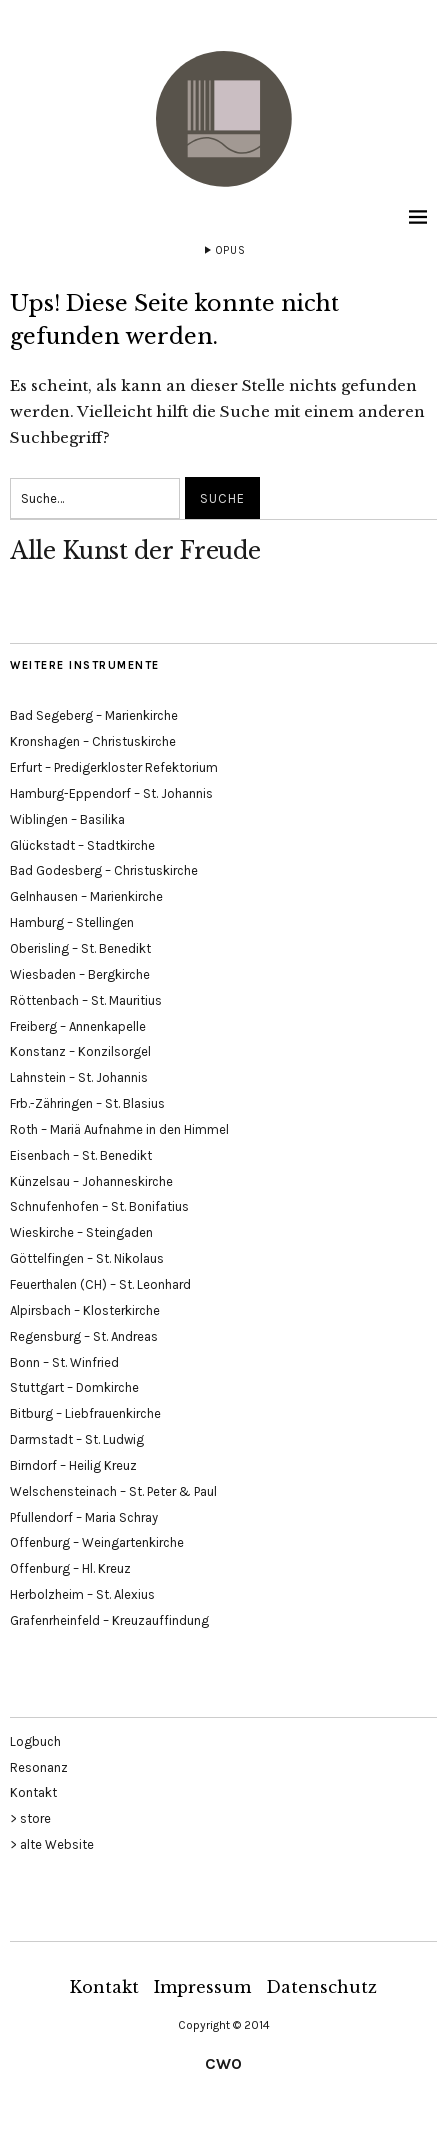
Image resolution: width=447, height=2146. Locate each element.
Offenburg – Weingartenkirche (97, 1542)
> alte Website (52, 1844)
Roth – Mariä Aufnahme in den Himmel (119, 1129)
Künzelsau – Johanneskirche (91, 1181)
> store (30, 1818)
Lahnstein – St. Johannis (79, 1077)
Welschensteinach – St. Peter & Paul (113, 1491)
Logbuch (35, 1741)
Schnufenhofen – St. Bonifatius (99, 1206)
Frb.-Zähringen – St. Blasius (87, 1103)
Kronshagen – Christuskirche (93, 741)
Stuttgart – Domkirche (74, 1387)
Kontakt (33, 1792)
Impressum (202, 1987)
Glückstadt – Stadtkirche (82, 845)
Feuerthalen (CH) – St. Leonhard (100, 1284)
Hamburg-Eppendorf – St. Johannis (111, 793)
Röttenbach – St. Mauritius (86, 1000)
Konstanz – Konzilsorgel (80, 1051)
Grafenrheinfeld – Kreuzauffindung (109, 1620)
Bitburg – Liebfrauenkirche (85, 1413)
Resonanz (39, 1767)
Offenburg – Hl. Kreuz (70, 1568)
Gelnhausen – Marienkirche (86, 896)
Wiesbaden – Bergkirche (80, 974)
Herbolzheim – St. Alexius (82, 1594)
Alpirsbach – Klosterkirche (85, 1310)
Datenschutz (321, 1987)
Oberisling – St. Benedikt (80, 948)
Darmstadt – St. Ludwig (77, 1439)
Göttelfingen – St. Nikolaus (87, 1258)
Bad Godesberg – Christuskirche (104, 870)
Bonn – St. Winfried (64, 1362)
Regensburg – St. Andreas (84, 1336)
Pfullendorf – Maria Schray (84, 1517)
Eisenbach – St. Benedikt (81, 1155)
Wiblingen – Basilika (67, 819)
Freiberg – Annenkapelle (78, 1026)
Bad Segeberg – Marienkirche (94, 715)
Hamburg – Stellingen (72, 922)
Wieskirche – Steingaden (81, 1232)
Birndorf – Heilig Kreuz (73, 1465)
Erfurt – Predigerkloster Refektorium (114, 767)
